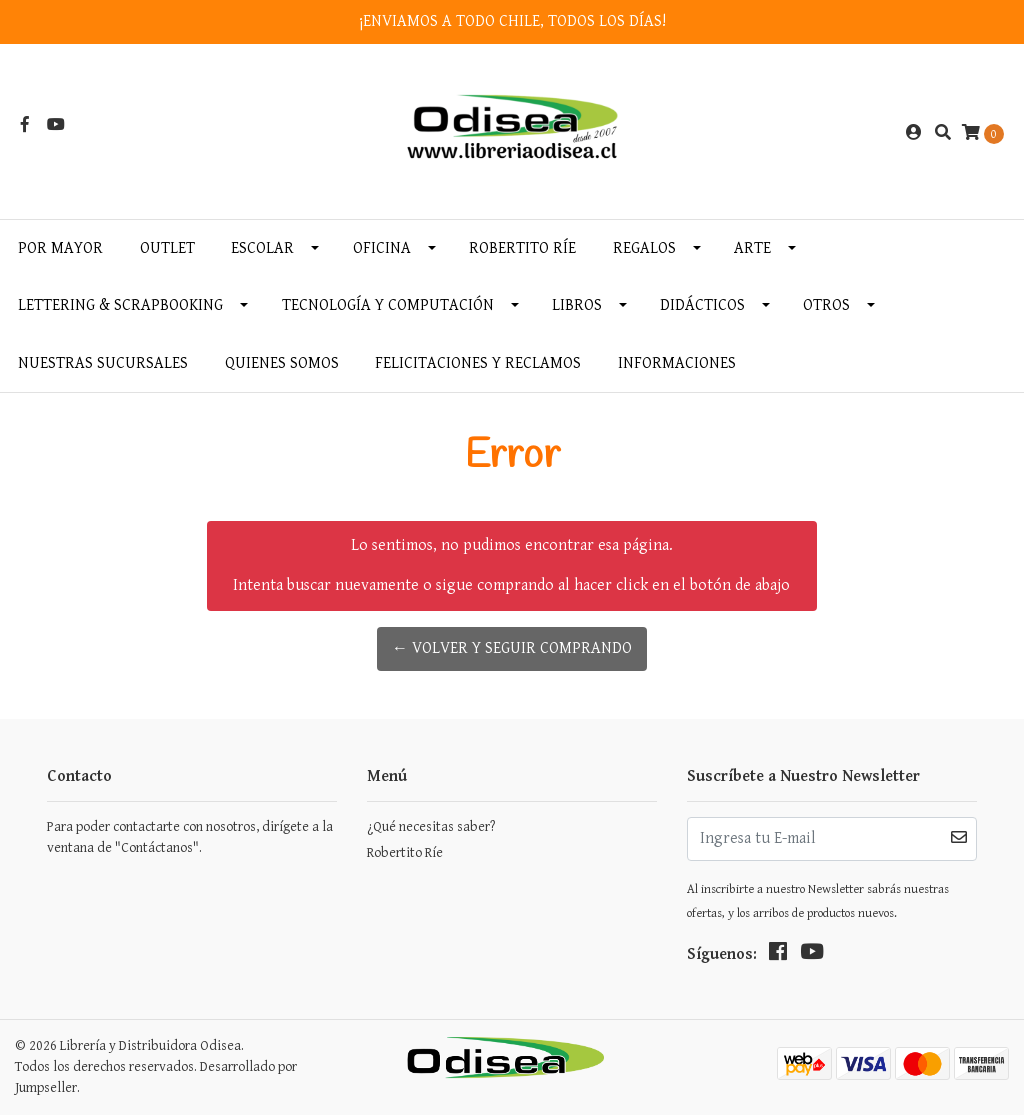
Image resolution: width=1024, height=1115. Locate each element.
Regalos (644, 248)
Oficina (382, 248)
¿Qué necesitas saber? (431, 827)
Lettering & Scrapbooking (120, 305)
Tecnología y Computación (388, 305)
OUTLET (167, 248)
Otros (826, 305)
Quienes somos (282, 363)
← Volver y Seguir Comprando (512, 648)
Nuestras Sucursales (103, 363)
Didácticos (702, 305)
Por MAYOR (60, 248)
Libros (577, 305)
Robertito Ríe (522, 248)
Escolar (262, 248)
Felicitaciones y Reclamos (478, 363)
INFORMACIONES (677, 363)
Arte (752, 248)
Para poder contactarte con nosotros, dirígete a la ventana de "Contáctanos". (190, 837)
